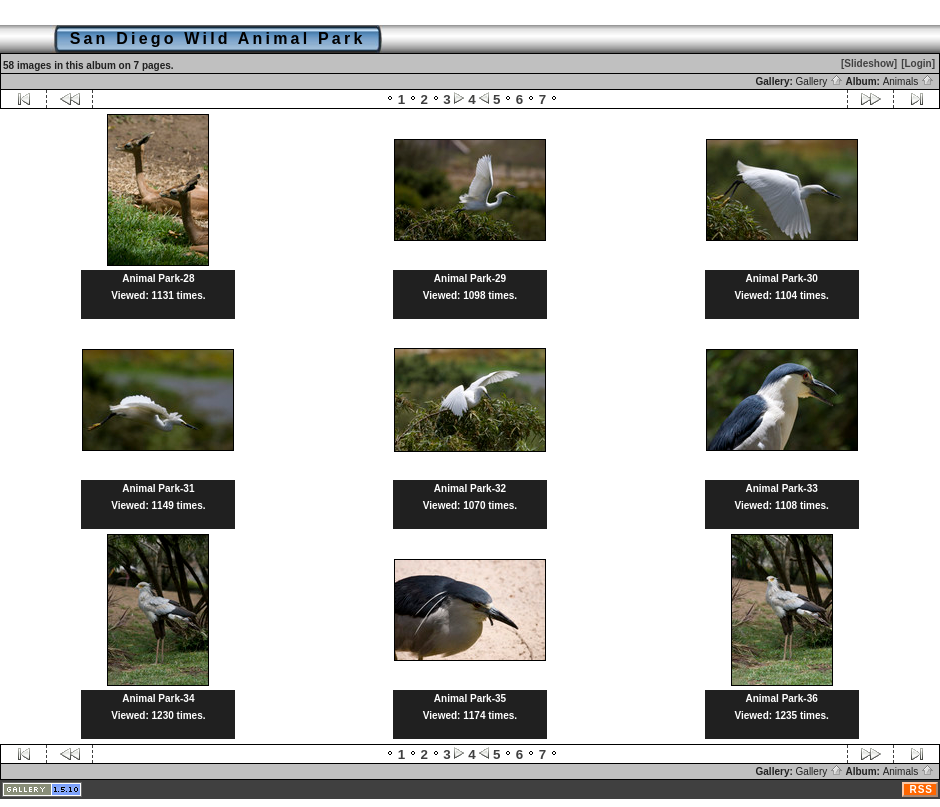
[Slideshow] (869, 63)
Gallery (819, 81)
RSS (921, 789)
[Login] (918, 63)
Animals (908, 81)
